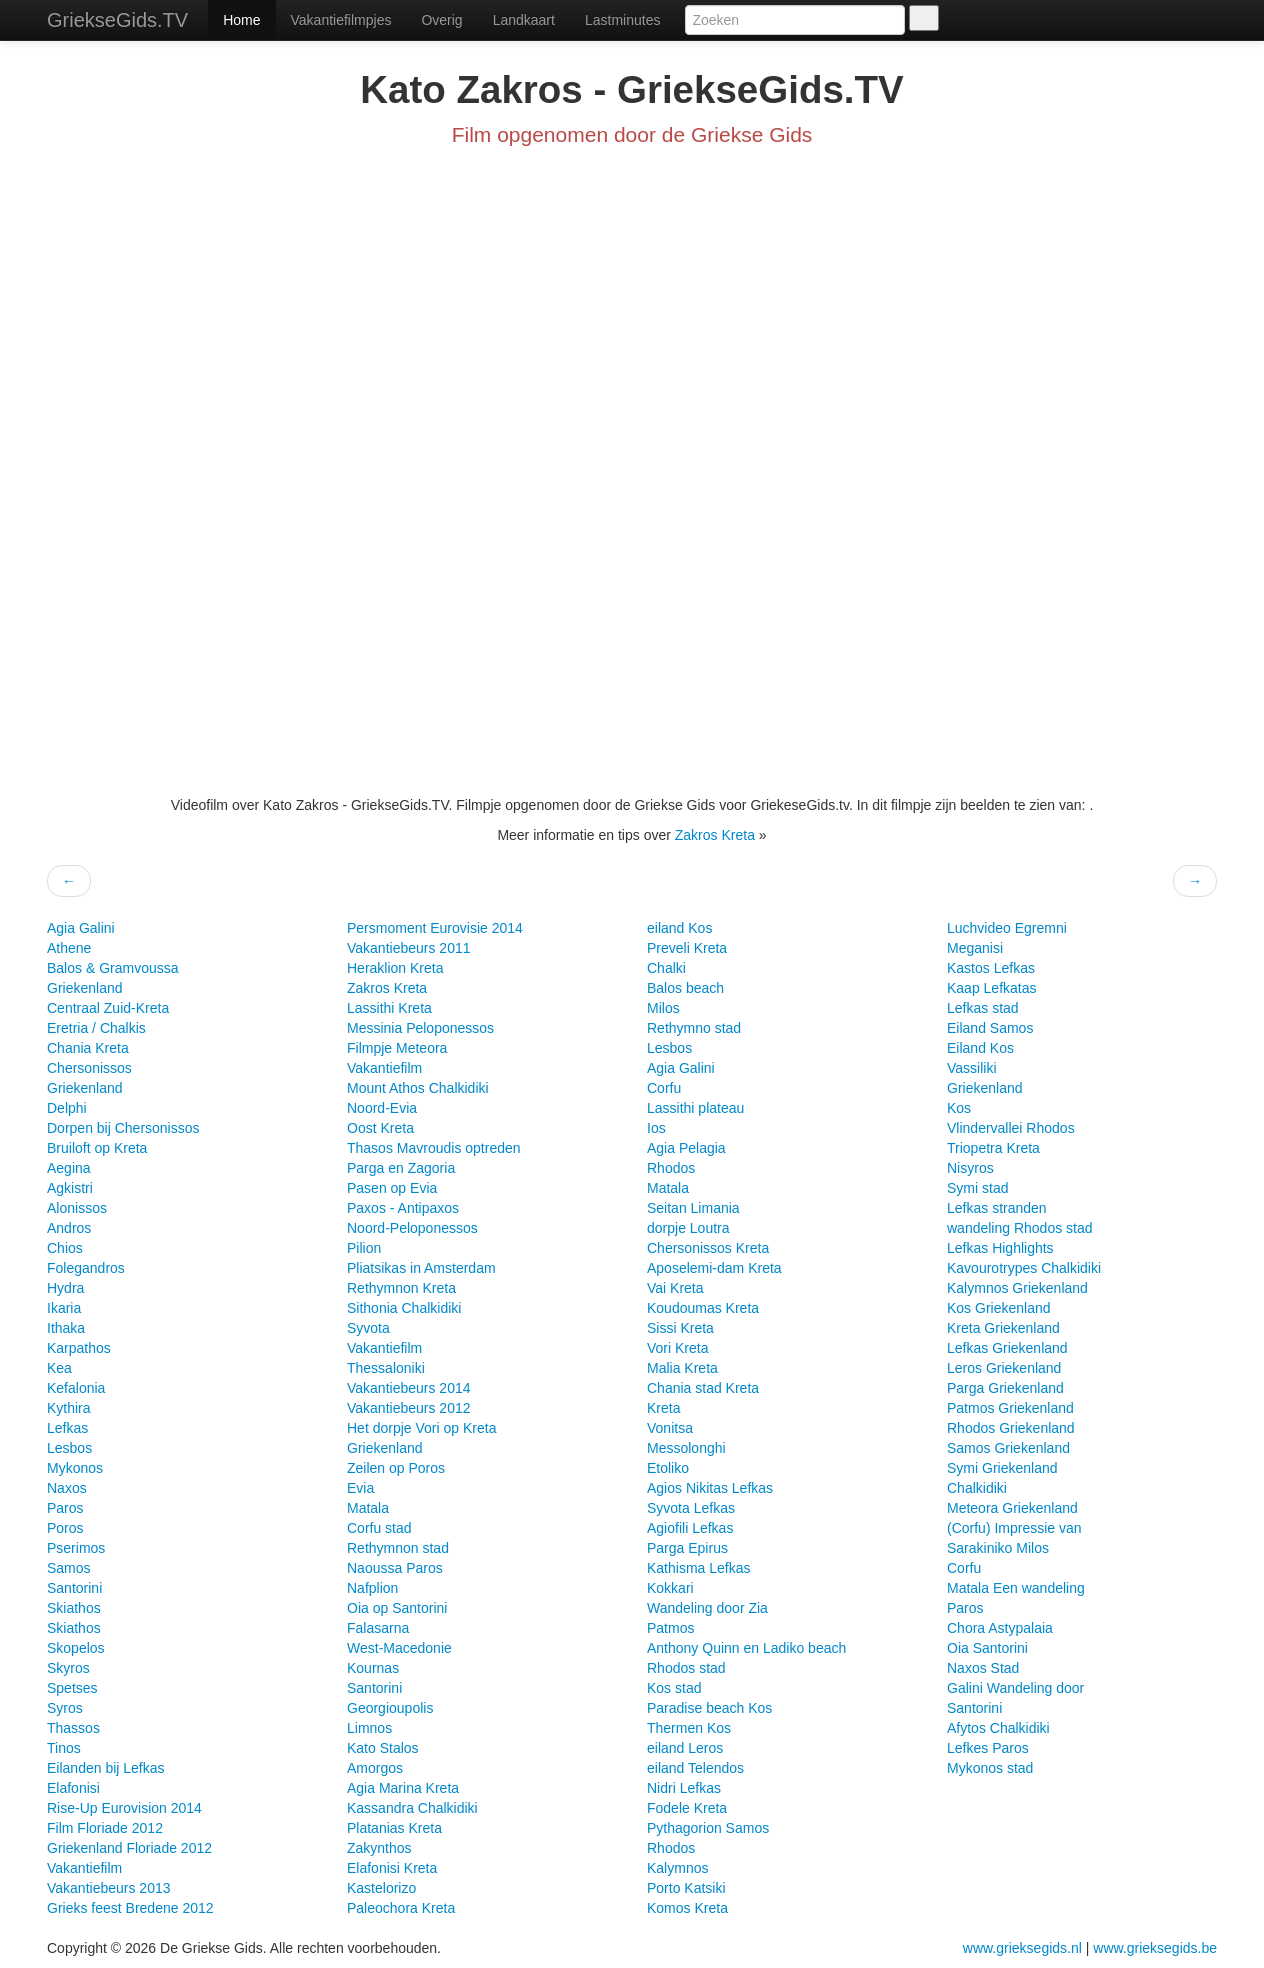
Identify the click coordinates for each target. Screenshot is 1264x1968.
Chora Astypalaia (1000, 1628)
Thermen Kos (689, 1728)
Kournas (373, 1668)
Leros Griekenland (1004, 1368)
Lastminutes (622, 20)
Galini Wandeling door (1015, 1688)
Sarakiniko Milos (998, 1548)
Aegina (69, 1168)
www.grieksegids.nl (1024, 1948)
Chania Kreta (88, 1048)
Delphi (67, 1108)
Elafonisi (73, 1788)
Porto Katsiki (686, 1888)
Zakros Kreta (715, 835)
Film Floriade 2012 (105, 1828)
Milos (663, 1008)
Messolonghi (686, 1448)
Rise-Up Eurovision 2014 (124, 1808)
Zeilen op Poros (396, 1468)
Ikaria (64, 1308)
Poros (65, 1528)
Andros (69, 1228)
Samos (69, 1568)
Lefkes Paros (988, 1748)
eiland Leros (685, 1748)
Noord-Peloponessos (412, 1228)
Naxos (67, 1488)
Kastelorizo (381, 1888)
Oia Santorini (987, 1648)
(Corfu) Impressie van (1014, 1528)
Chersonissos (89, 1068)
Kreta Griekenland (1003, 1328)
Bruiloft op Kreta (97, 1148)
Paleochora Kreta (401, 1908)
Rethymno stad (694, 1028)
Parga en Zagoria (401, 1168)
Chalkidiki (977, 1488)
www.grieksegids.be (1155, 1948)
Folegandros (86, 1268)
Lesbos (69, 1448)
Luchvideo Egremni (1007, 928)
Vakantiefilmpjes (341, 20)
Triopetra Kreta (993, 1148)
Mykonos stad (990, 1768)
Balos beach (685, 988)
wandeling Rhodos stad (1020, 1228)
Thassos (73, 1728)
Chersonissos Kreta (708, 1248)
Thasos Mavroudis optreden (434, 1148)
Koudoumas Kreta (703, 1308)
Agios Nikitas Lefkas (710, 1488)
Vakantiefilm (84, 1868)
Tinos (64, 1748)
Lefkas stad (983, 1008)
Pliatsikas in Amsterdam (421, 1268)
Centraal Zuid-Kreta (108, 1008)
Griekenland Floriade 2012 (129, 1848)
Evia (360, 1488)
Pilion (364, 1248)
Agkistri (70, 1188)
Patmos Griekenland (1010, 1408)
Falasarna (378, 1628)
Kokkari (670, 1588)
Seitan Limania (693, 1208)
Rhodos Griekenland (1011, 1428)
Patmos (670, 1628)
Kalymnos (677, 1868)
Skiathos (74, 1608)
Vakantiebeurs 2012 (409, 1408)
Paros (65, 1508)
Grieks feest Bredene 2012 (130, 1908)
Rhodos (671, 1168)
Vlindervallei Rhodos (1011, 1128)
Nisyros (970, 1168)
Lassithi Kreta (389, 1008)
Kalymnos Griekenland (1017, 1288)
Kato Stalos (383, 1748)
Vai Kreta (675, 1288)
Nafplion (372, 1588)
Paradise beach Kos (709, 1708)
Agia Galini (81, 928)
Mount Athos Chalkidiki (418, 1088)
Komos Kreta (687, 1908)
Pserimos (76, 1548)
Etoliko (668, 1468)
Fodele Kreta (687, 1808)
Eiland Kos (980, 1048)
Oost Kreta (380, 1128)
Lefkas (67, 1428)
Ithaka (66, 1328)
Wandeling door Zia (707, 1608)
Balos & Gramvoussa (113, 968)
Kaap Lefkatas (992, 988)
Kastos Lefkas (991, 968)
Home (241, 20)
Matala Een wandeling (1016, 1588)
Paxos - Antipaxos (403, 1208)
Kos (959, 1108)
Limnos (369, 1728)
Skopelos (76, 1648)
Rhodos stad (686, 1668)
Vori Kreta (677, 1348)
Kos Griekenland (999, 1308)
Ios (656, 1128)
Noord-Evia (382, 1108)
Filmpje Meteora (397, 1048)
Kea (59, 1368)
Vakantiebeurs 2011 (409, 948)
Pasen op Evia (392, 1188)
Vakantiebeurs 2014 (409, 1388)
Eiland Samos (990, 1028)
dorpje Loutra (688, 1228)
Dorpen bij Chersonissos (123, 1128)
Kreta (663, 1408)
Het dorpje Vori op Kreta (421, 1428)
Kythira (69, 1408)
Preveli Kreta (687, 948)
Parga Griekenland (1005, 1388)
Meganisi (975, 948)
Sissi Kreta (680, 1328)
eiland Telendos (695, 1768)
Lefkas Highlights (1000, 1248)
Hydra (65, 1288)
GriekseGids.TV (117, 20)
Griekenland (85, 988)
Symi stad (977, 1188)
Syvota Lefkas (691, 1508)
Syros (65, 1708)
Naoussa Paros (395, 1568)
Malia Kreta (682, 1368)
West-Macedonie (399, 1648)
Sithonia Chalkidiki (404, 1308)
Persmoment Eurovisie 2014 (435, 928)
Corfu (664, 1088)
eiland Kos (679, 928)
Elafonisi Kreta (392, 1868)
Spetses (72, 1688)
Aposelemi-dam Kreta (714, 1268)
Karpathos (79, 1348)
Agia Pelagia (686, 1148)
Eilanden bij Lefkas (106, 1768)
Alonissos (77, 1208)
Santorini (74, 1588)
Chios (65, 1248)
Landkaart (524, 20)
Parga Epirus (687, 1548)
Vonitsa (670, 1428)
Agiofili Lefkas (690, 1528)
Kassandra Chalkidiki (412, 1808)
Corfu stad (379, 1528)
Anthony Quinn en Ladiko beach (746, 1648)
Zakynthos (379, 1848)
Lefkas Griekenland (1007, 1348)
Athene (69, 948)
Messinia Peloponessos (420, 1028)
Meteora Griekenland (1012, 1508)
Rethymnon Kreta (401, 1288)
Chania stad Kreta (703, 1388)
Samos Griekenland (1008, 1448)
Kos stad (674, 1688)
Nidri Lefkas (684, 1788)
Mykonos (75, 1468)
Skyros (68, 1668)
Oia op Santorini (397, 1608)
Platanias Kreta (394, 1828)
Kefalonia (76, 1388)
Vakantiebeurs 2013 (109, 1888)
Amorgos (375, 1768)
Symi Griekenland (1002, 1468)
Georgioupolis (390, 1708)
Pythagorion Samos (708, 1828)
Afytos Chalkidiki (998, 1728)
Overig (441, 20)
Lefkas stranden (997, 1208)
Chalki (666, 968)
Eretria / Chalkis (96, 1028)
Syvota (368, 1328)
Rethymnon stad (398, 1548)
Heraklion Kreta (395, 968)
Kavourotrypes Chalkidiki (1024, 1268)
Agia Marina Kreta (403, 1788)
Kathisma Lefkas (699, 1568)
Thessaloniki (386, 1368)
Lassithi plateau (695, 1108)
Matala (368, 1508)
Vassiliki (972, 1068)
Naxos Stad (983, 1668)
